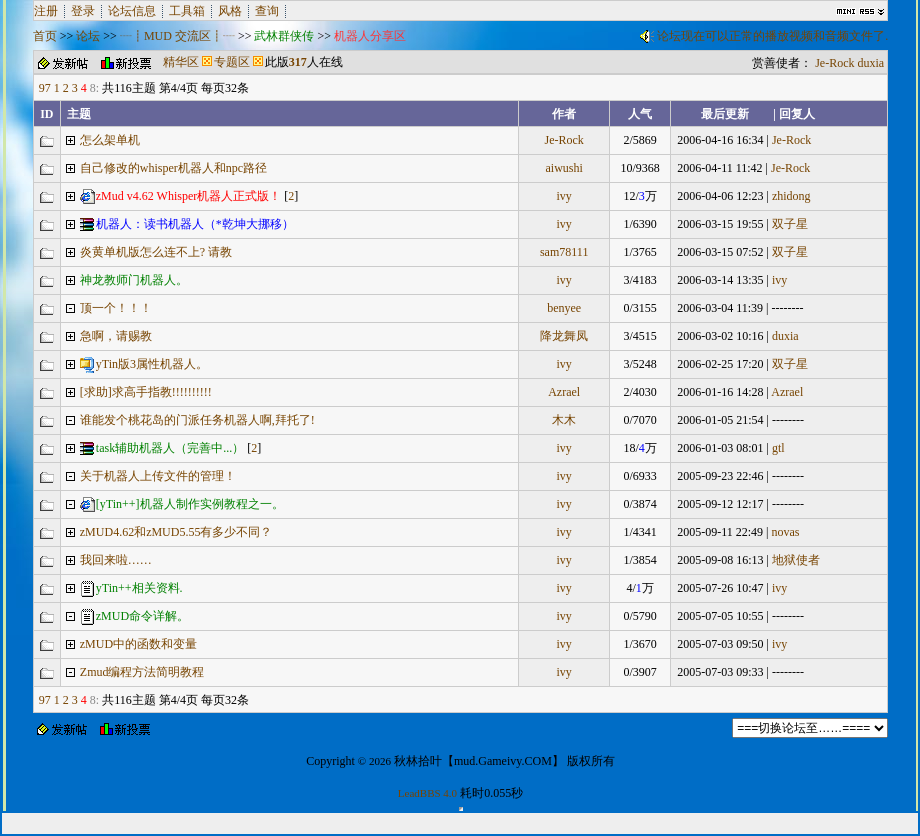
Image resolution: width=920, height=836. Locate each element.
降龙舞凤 (564, 336)
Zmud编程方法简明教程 (142, 672)
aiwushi (564, 168)
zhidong (791, 196)
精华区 (181, 62)
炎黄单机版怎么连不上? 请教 (156, 252)
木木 (564, 420)
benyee (564, 308)
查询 (267, 11)
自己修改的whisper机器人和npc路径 (173, 168)
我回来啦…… (116, 560)
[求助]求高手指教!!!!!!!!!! (146, 392)
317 (298, 62)
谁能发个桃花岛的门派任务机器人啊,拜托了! (197, 420)
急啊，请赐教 (116, 336)
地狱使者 (796, 560)
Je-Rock (834, 63)
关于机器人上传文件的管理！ (158, 476)
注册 (46, 11)
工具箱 (187, 11)
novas (785, 532)
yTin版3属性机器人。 (144, 364)
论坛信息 (132, 11)
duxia (871, 63)
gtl (778, 448)
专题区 (232, 62)
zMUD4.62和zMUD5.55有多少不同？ (176, 532)
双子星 (790, 224)
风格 (230, 11)
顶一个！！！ (116, 308)
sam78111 (564, 252)
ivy (564, 196)
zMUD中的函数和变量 (138, 644)
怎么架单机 (110, 140)
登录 (83, 11)
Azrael (564, 392)
